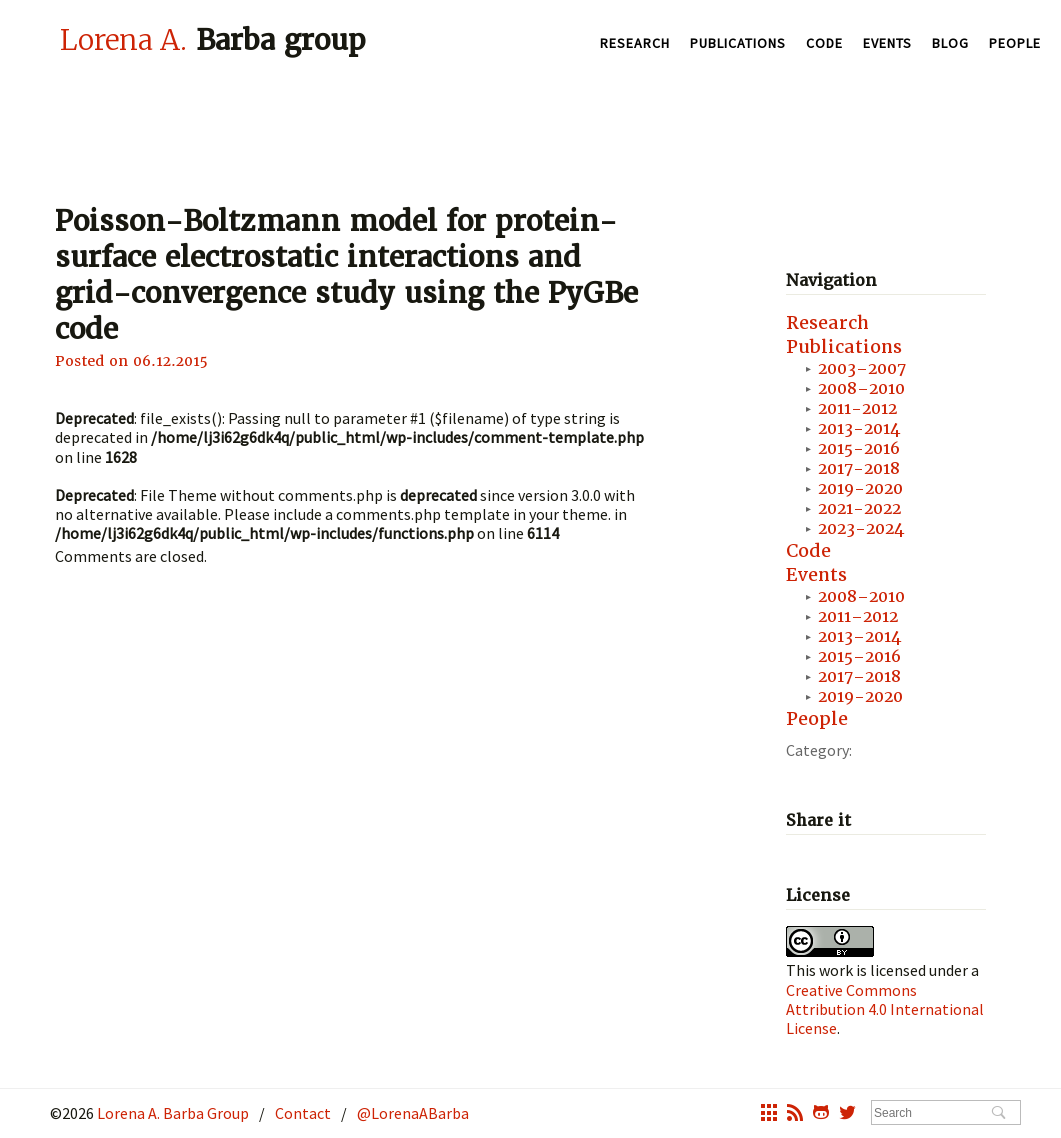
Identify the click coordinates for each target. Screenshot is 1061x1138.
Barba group (213, 40)
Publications (738, 43)
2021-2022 (859, 508)
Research (635, 43)
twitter (847, 1115)
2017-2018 (859, 468)
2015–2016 (859, 656)
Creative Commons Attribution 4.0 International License (885, 1009)
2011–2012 (858, 616)
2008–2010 (861, 388)
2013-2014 (859, 428)
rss (795, 1115)
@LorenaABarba (413, 1113)
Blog (950, 43)
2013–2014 (859, 636)
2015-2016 (859, 448)
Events (887, 43)
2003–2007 (862, 368)
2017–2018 (859, 676)
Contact (303, 1113)
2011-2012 (857, 408)
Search (998, 1114)
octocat (821, 1115)
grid (769, 1115)
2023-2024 (861, 528)
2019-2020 (860, 488)
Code (824, 43)
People (1015, 43)
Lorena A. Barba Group (171, 1113)
